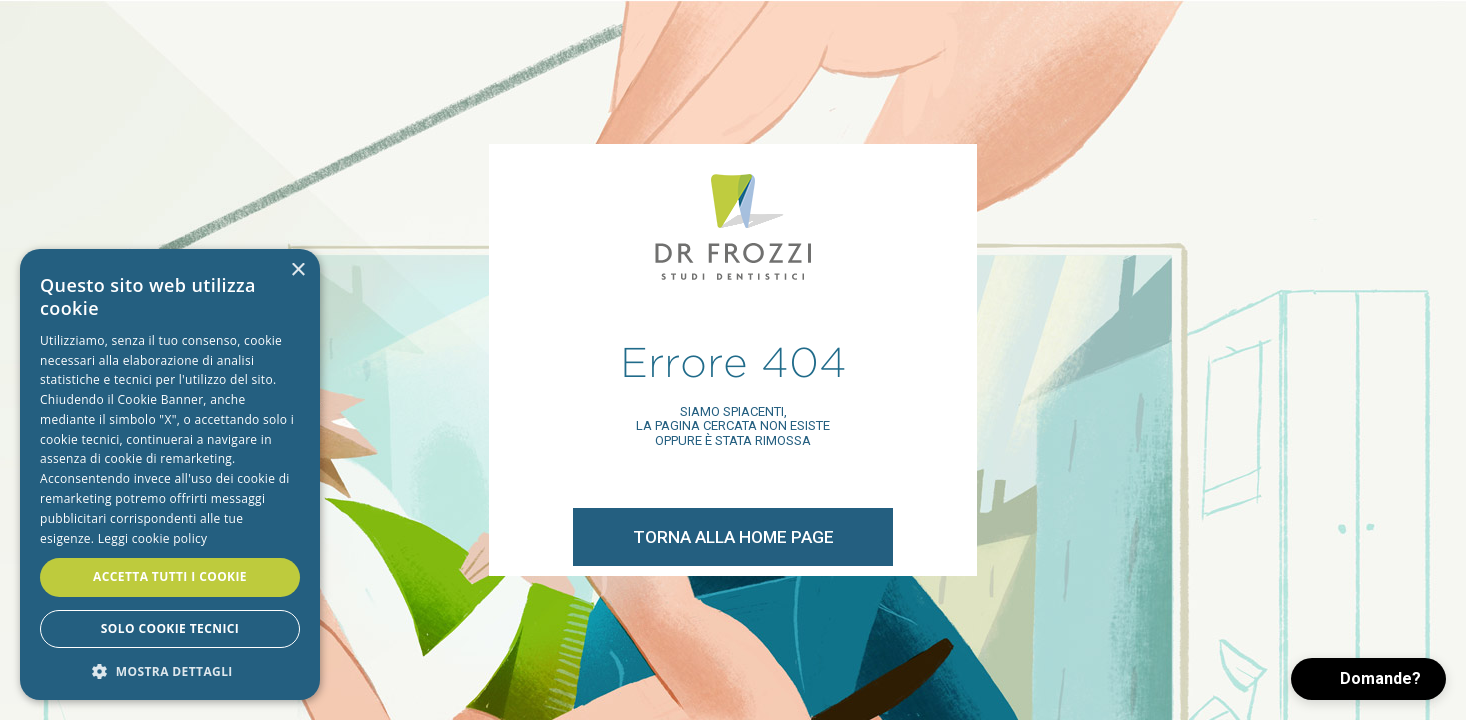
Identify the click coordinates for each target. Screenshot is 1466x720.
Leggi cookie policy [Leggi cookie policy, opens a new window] (153, 538)
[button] (1368, 679)
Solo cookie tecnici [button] (170, 628)
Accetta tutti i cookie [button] (170, 576)
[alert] (170, 474)
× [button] (297, 270)
